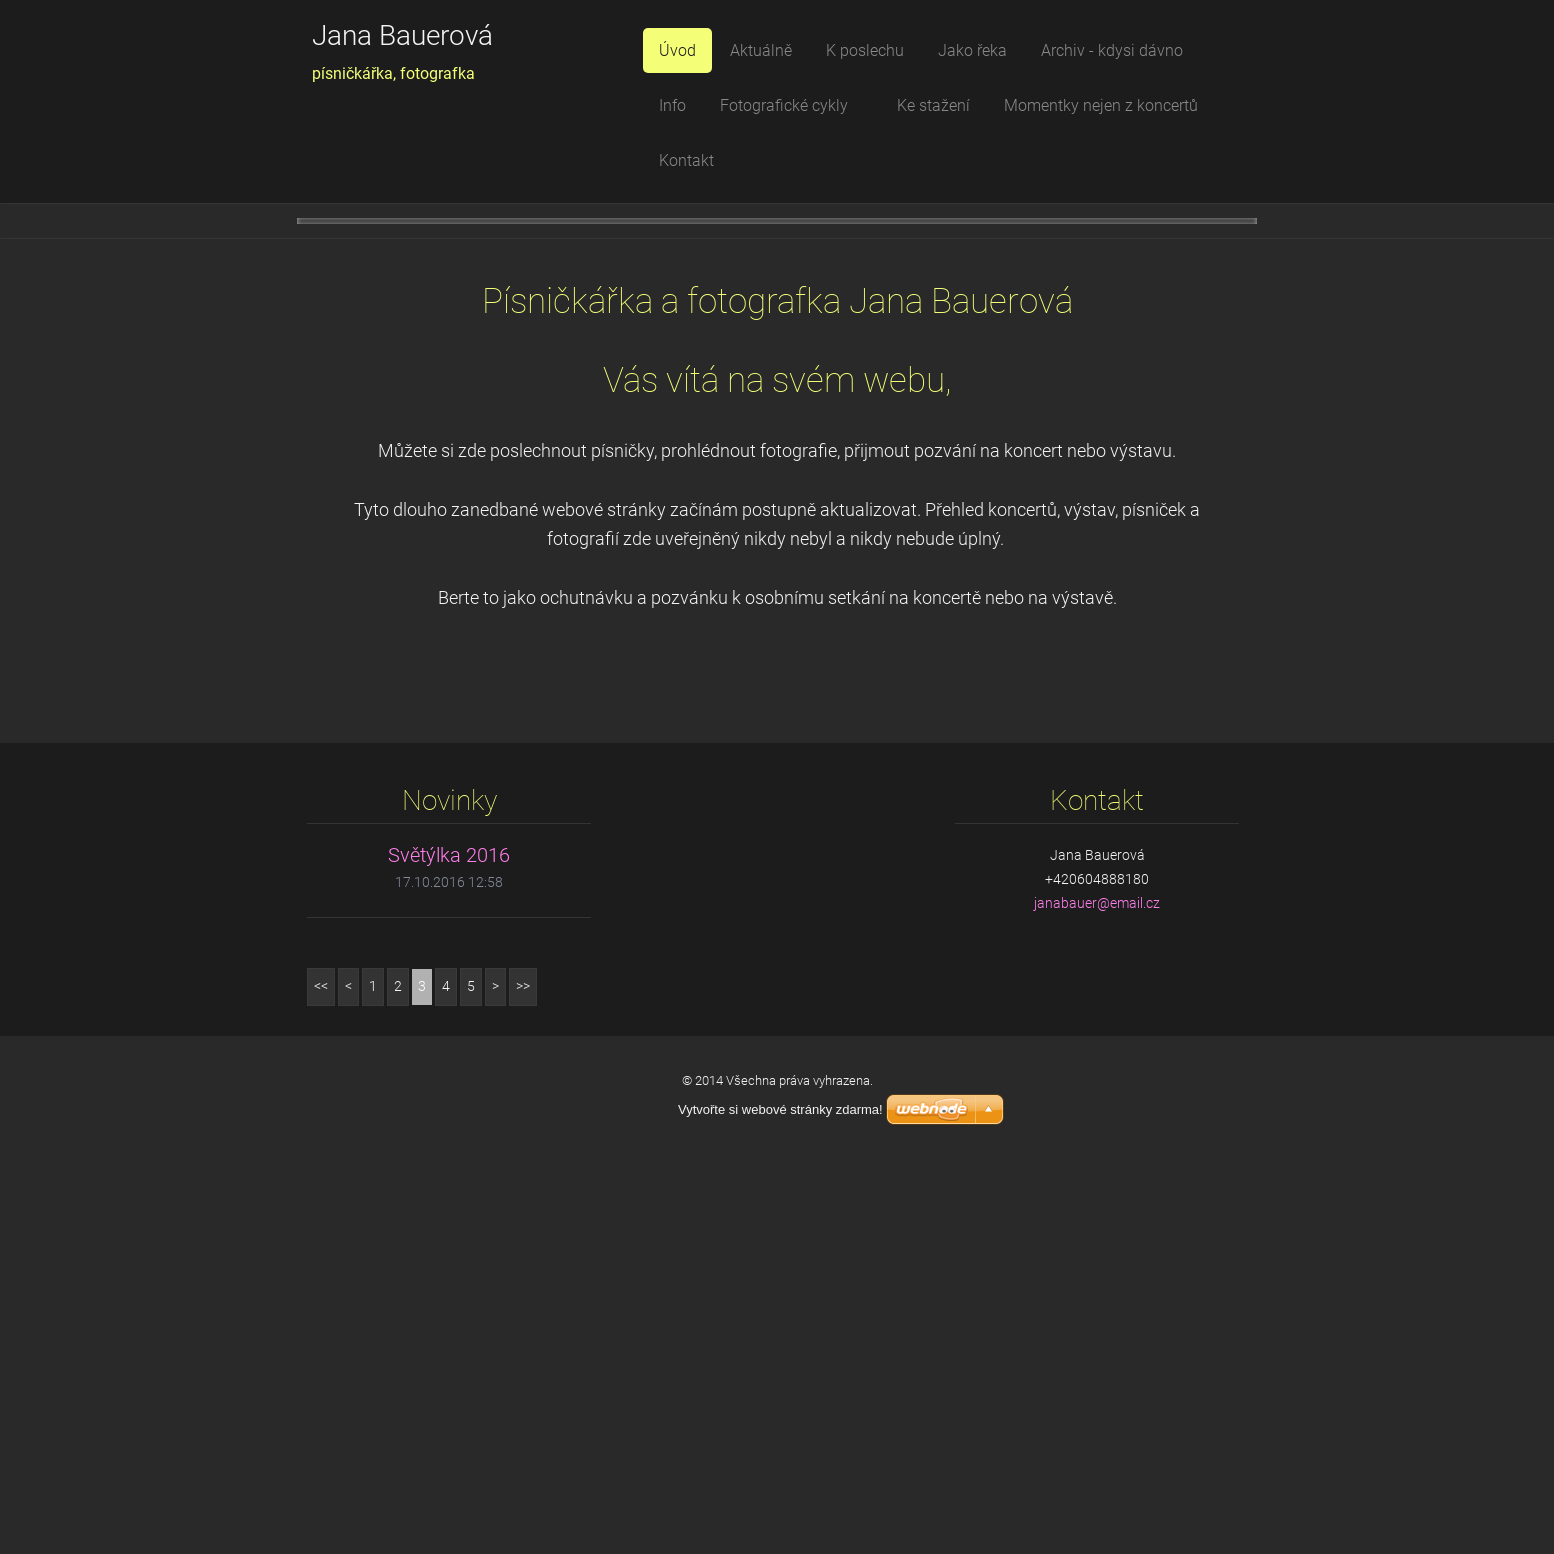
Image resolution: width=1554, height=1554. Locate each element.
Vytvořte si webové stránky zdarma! (780, 1497)
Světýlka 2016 (449, 1243)
